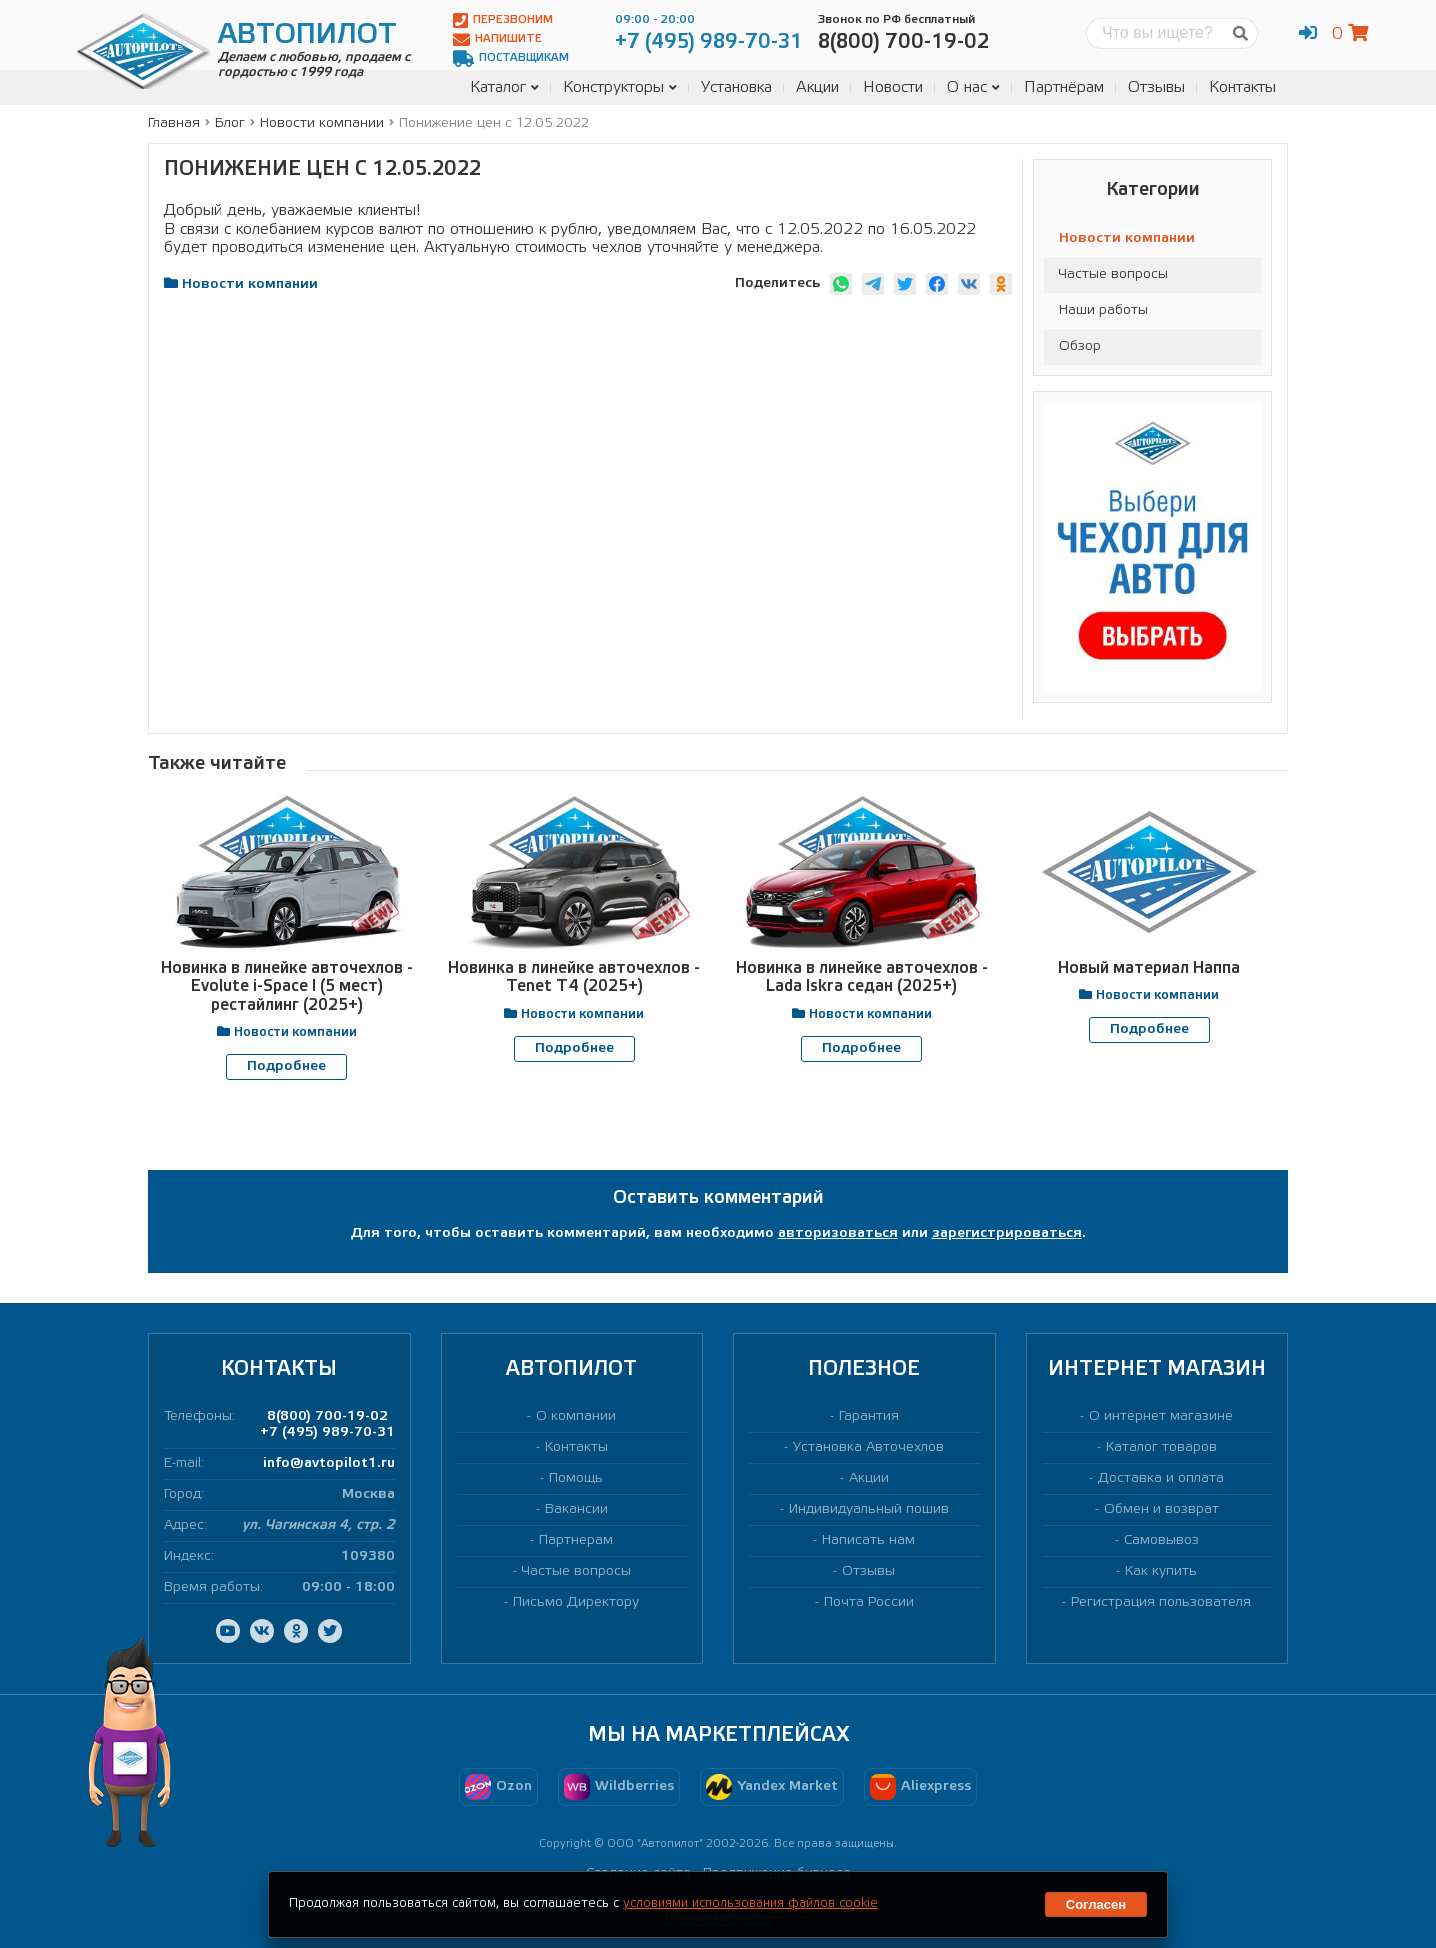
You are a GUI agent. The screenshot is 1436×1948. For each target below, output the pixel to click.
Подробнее (286, 1066)
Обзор (1080, 346)
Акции (817, 87)
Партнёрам (1064, 87)
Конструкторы (620, 87)
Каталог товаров (1161, 1446)
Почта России (869, 1602)
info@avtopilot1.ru (329, 1462)
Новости (893, 87)
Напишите (497, 39)
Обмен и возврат (1161, 1508)
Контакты (1242, 87)
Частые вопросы (1113, 274)
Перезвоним (503, 20)
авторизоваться (838, 1233)
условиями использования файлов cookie (750, 1903)
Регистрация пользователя (1161, 1602)
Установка (736, 87)
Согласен (1096, 1904)
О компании (576, 1415)
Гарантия (869, 1415)
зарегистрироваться (1007, 1233)
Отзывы (1156, 87)
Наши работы (1103, 310)
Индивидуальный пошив (869, 1508)
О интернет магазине (1161, 1415)
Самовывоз (1161, 1539)
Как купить (1161, 1570)
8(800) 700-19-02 (327, 1415)
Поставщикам (511, 58)
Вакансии (576, 1508)
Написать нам (868, 1539)
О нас (973, 87)
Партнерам (576, 1539)
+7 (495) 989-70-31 (327, 1431)
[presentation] (693, 1119)
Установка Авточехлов (868, 1446)
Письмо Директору (576, 1602)
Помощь (576, 1477)
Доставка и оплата (1161, 1477)
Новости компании (1127, 238)
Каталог (504, 87)
